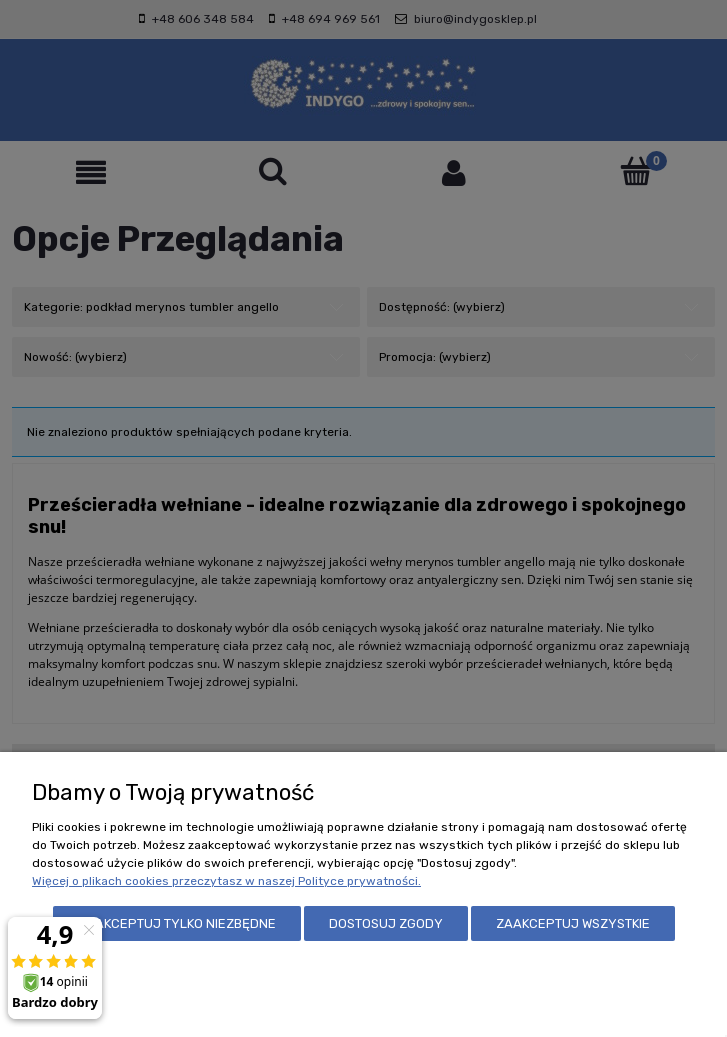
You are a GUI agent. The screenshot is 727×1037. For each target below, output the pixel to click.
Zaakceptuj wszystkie (573, 923)
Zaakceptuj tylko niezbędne (177, 923)
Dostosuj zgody (386, 923)
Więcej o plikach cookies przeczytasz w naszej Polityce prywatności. (226, 881)
